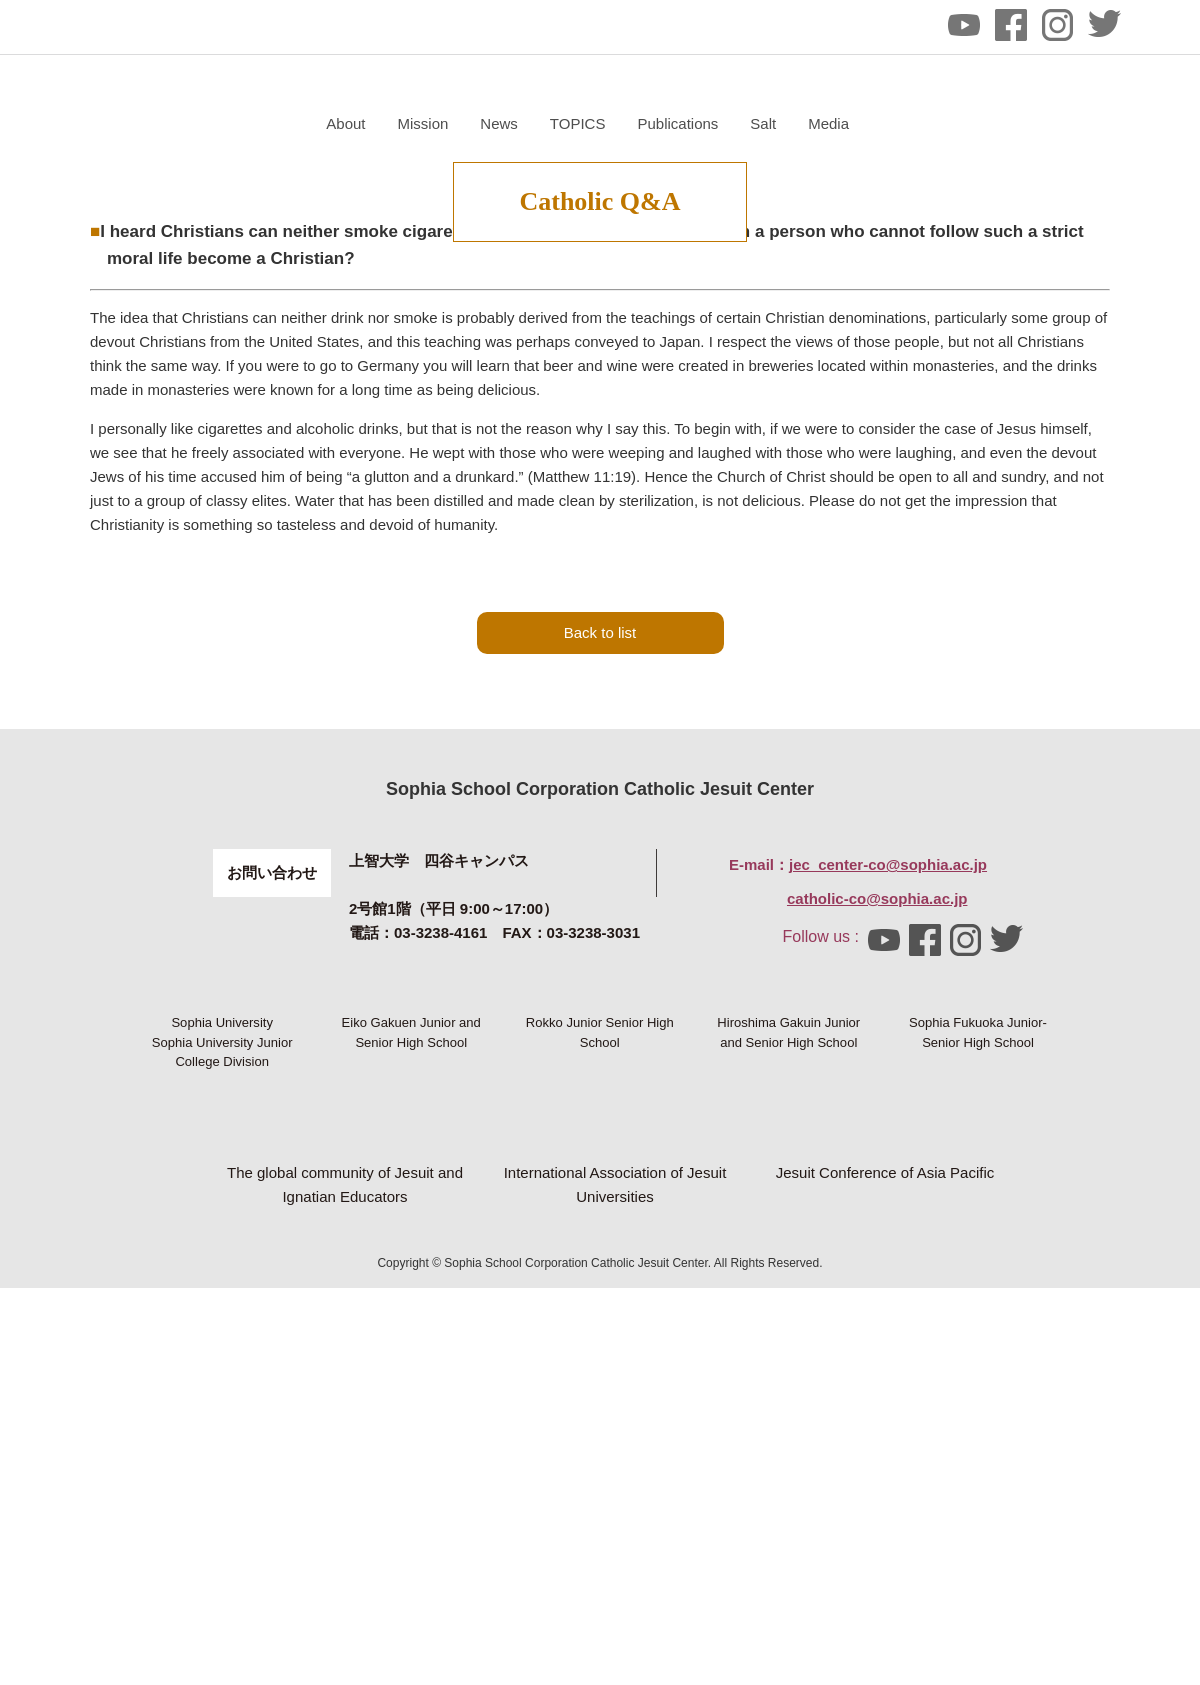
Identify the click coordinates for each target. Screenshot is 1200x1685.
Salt (1001, 123)
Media (1066, 123)
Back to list (600, 846)
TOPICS (815, 123)
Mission (660, 123)
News (737, 123)
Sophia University (222, 1270)
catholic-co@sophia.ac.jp (877, 1112)
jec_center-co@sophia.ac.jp (888, 1078)
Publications (915, 123)
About (583, 123)
